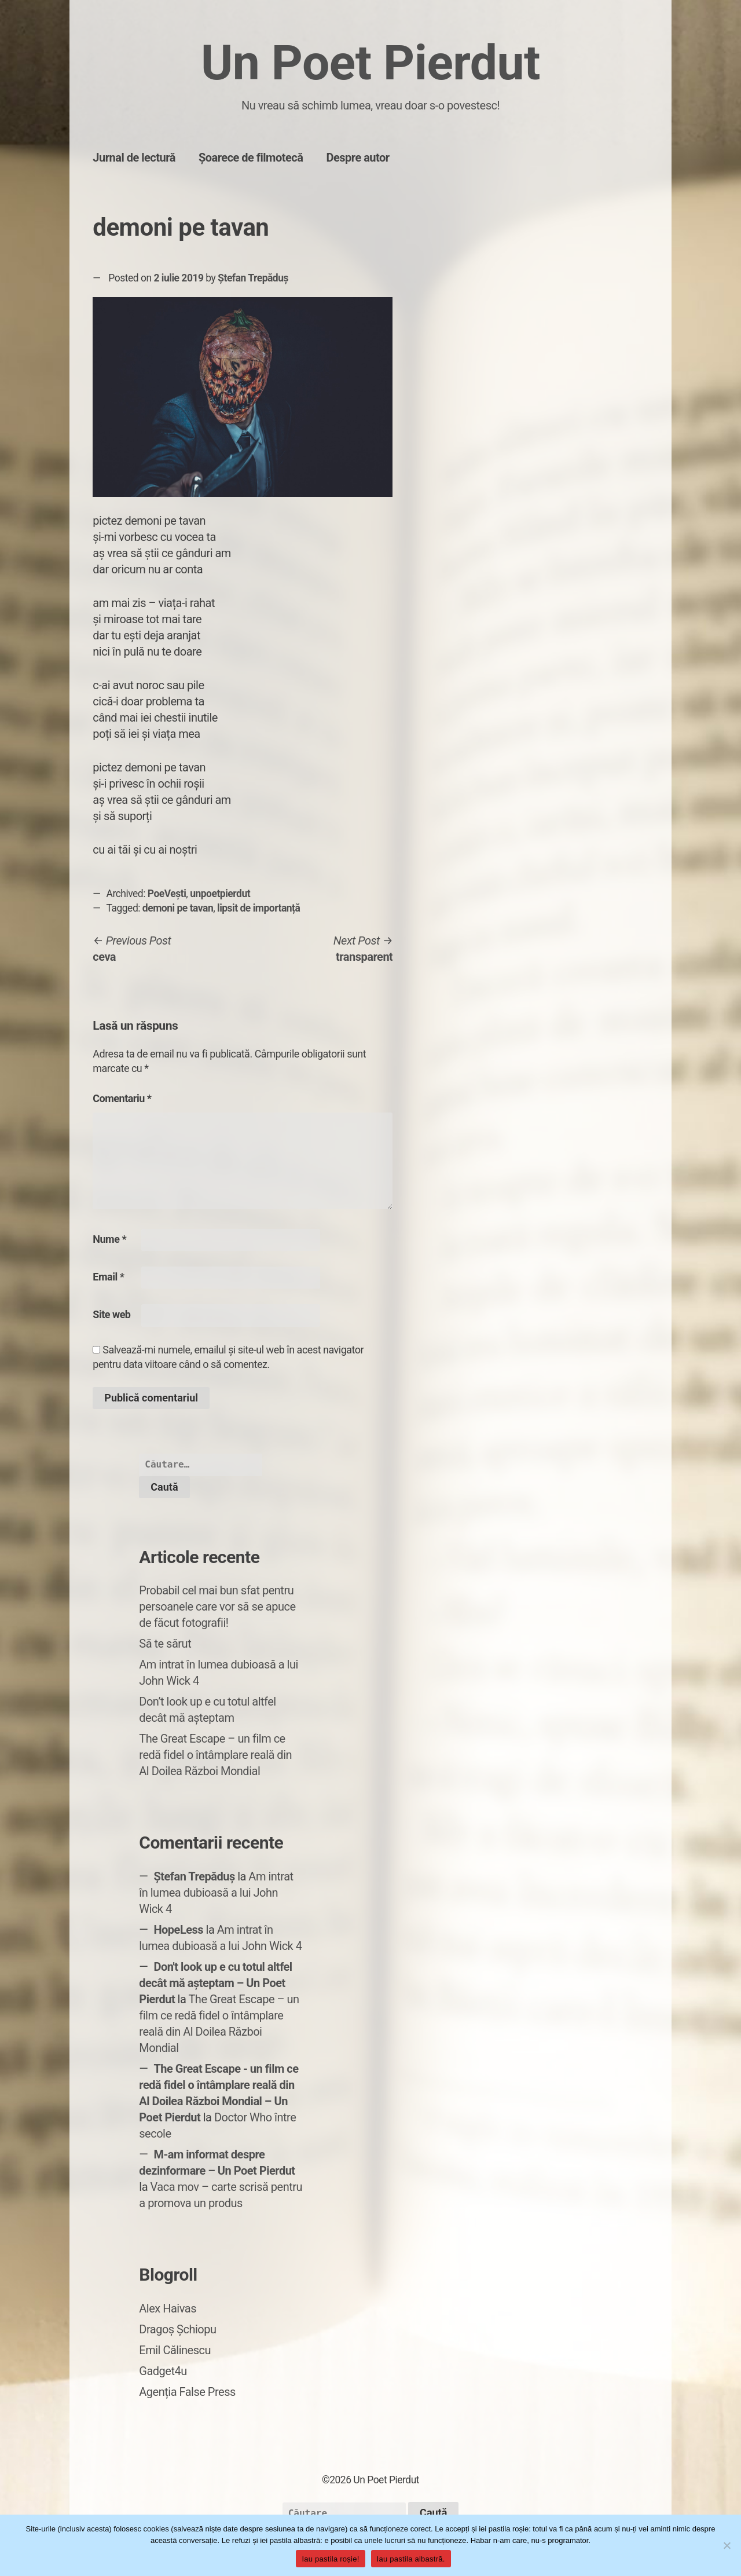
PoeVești (167, 893)
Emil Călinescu (175, 2350)
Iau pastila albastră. (411, 2559)
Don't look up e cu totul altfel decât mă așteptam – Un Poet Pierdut (215, 1983)
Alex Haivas (167, 2308)
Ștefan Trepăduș (253, 278)
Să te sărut (165, 1644)
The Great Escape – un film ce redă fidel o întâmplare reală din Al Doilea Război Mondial (215, 1755)
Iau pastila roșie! (330, 2559)
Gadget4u (162, 2371)
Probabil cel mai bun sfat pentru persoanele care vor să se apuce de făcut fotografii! (217, 1606)
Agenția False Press (187, 2392)
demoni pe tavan (177, 908)
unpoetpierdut (220, 893)
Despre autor (357, 157)
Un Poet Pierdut (370, 63)
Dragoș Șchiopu (177, 2329)
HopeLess (178, 1930)
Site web (111, 1314)
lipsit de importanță (258, 908)
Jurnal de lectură (134, 157)
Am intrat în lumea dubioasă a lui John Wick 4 (216, 1892)
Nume (109, 1239)
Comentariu (122, 1098)
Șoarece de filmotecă (251, 157)
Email (108, 1277)
